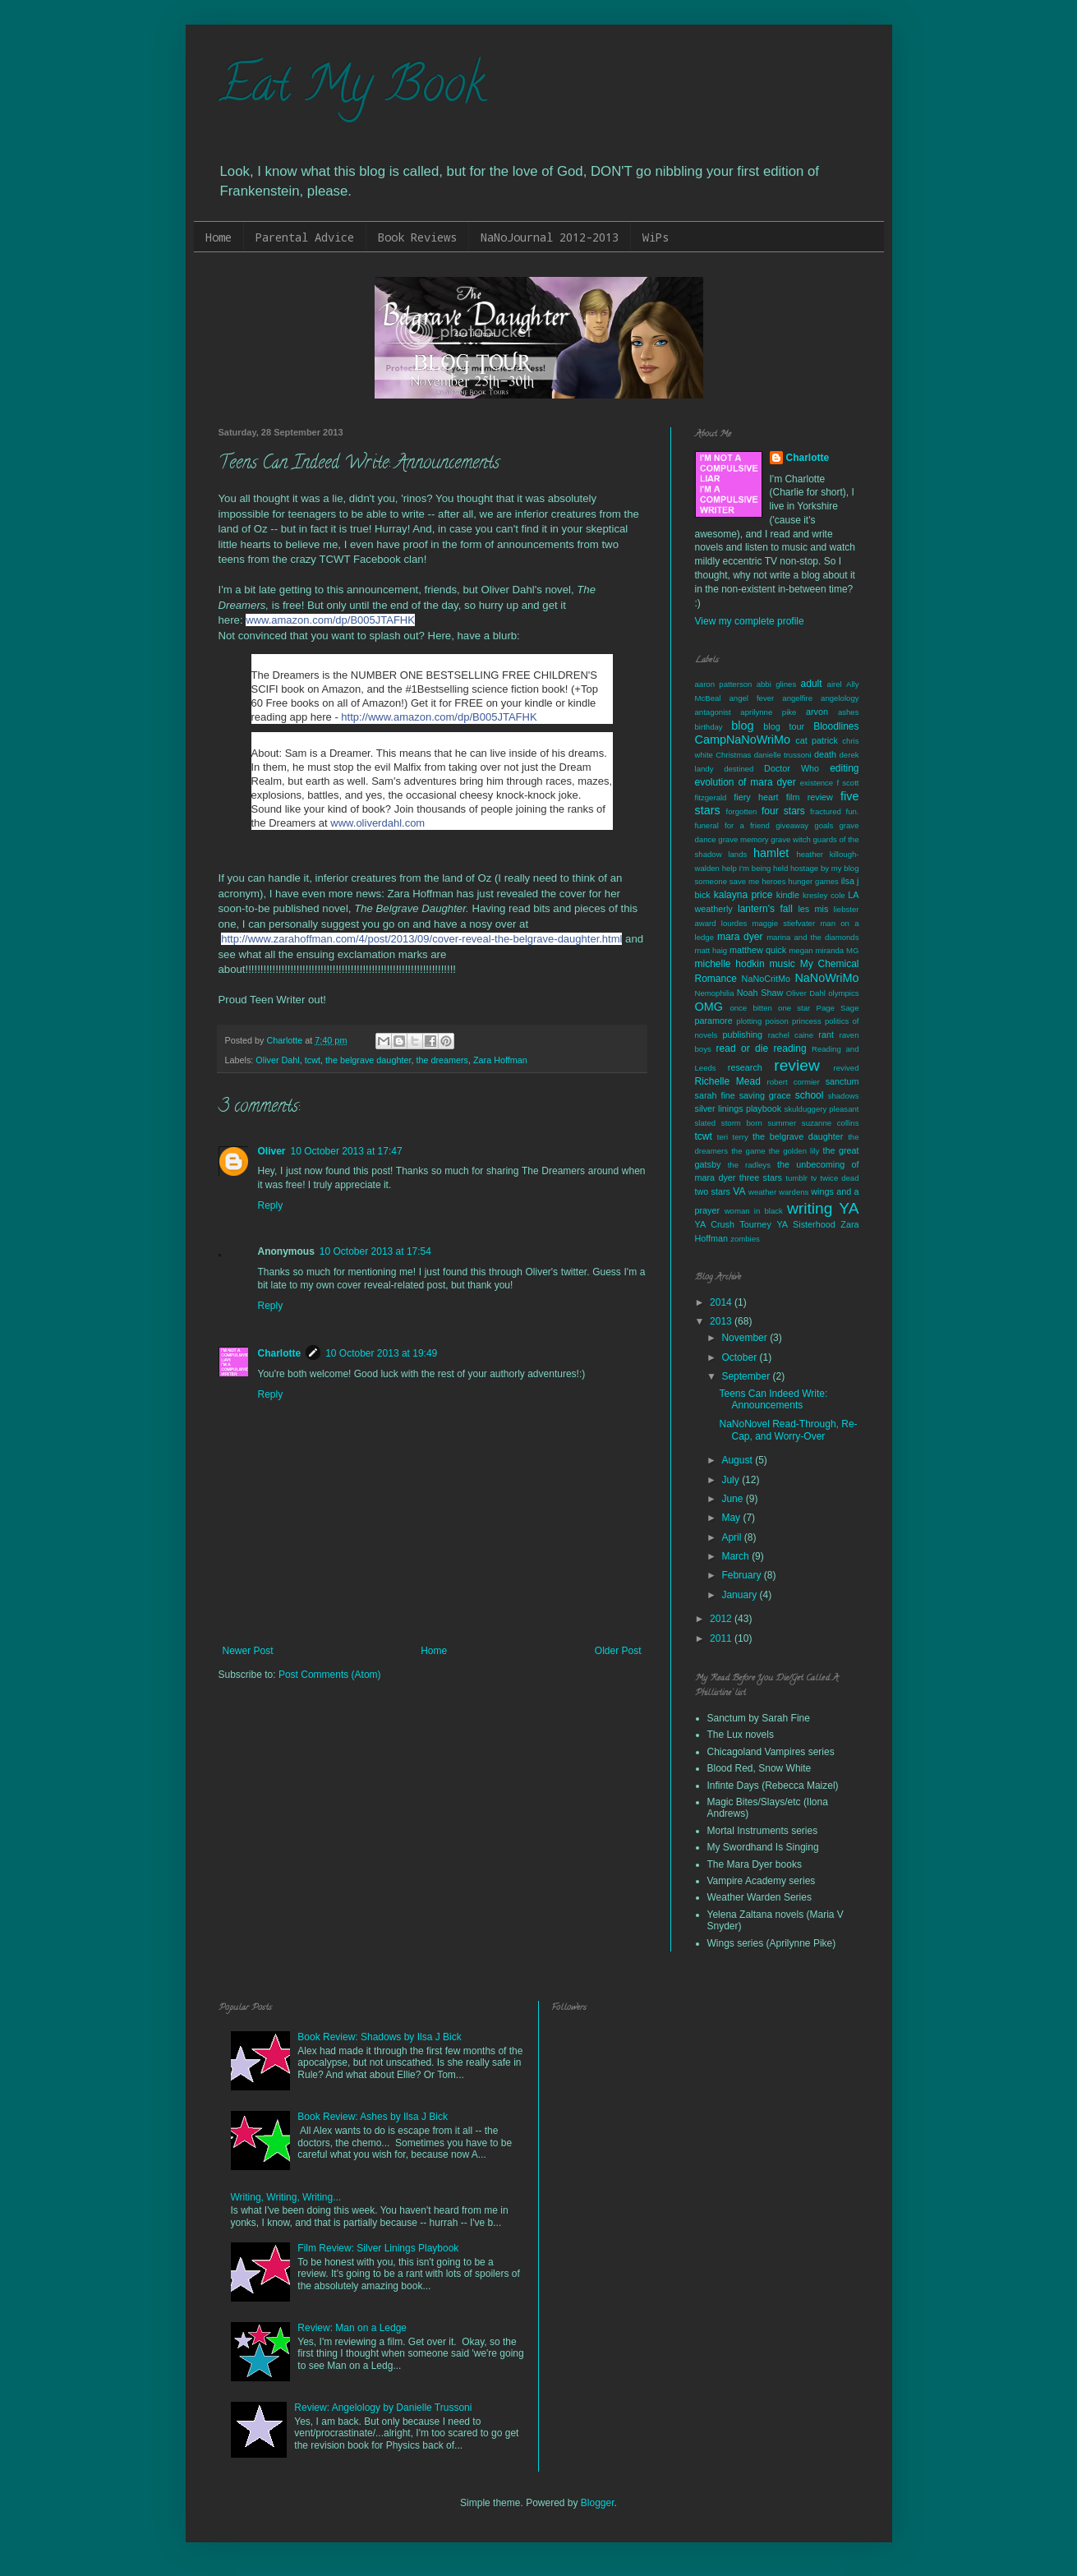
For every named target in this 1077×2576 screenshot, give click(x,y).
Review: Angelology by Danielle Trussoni (383, 2407)
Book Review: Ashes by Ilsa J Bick (372, 2116)
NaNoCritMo (766, 979)
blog (742, 725)
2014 (722, 1302)
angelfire (797, 698)
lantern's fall (765, 909)
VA (739, 1191)
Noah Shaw (760, 993)
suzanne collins (830, 1122)
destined (738, 768)
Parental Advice (304, 237)
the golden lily (794, 1150)
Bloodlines (835, 726)
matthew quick (758, 950)
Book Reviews (417, 237)
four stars (783, 811)
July (731, 1480)
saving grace (765, 1095)
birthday (709, 726)
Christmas (733, 754)
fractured (825, 811)
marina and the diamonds (812, 937)
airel (834, 684)
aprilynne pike (768, 712)
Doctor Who (791, 768)
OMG (709, 1006)
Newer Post (248, 1651)
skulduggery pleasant (822, 1108)
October (740, 1357)
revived (846, 1067)
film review (809, 797)
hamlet (771, 852)
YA (848, 1208)
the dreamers (442, 1060)
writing (809, 1208)
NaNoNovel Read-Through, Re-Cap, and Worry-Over (788, 1429)
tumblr (796, 1177)
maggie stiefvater (784, 923)
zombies (745, 1238)
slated (705, 1122)
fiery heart (756, 797)
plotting (749, 1020)
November (745, 1337)
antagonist (713, 712)
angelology (839, 698)
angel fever (752, 698)
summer (781, 1122)
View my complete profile (749, 621)
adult (811, 683)
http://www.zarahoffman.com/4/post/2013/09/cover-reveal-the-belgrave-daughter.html (421, 939)
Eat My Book (352, 89)
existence (817, 782)
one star (794, 1007)
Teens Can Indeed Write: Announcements (773, 1399)
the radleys (749, 1164)
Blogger (597, 2503)
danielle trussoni (783, 754)
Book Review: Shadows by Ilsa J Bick (379, 2037)
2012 (722, 1618)
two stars (712, 1191)
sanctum (842, 1081)
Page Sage (837, 1007)
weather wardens (778, 1191)
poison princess (793, 1020)
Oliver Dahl (277, 1060)
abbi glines (777, 684)
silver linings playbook (738, 1108)
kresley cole (824, 895)
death (825, 754)
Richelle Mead (728, 1081)
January (740, 1595)
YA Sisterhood (805, 1224)
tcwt (312, 1060)
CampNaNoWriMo (742, 739)
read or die (742, 1048)
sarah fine (715, 1095)
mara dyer (739, 936)
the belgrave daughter (368, 1060)
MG (852, 950)
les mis (813, 909)
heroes (773, 881)
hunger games (813, 881)
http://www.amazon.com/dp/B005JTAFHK (438, 717)
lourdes (734, 923)
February (742, 1575)
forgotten (741, 811)
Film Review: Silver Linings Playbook (377, 2248)
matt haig (711, 950)
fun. (852, 811)
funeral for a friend (732, 825)
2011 (722, 1638)
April (732, 1537)
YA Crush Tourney (733, 1224)
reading (790, 1048)
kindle (787, 895)
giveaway (792, 825)
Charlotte (279, 1353)
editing (844, 768)
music (782, 964)
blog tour (783, 726)
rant (826, 1034)
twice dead (839, 1177)
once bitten (750, 1007)
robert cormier (793, 1081)
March (736, 1556)
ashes (848, 712)
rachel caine (790, 1034)
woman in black (754, 1210)
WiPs (655, 237)
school (809, 1095)
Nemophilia (714, 993)
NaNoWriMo (826, 977)
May (732, 1517)
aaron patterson (724, 684)
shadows (843, 1095)
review (796, 1065)
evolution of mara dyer (745, 782)
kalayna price (743, 895)
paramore (714, 1020)
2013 (722, 1321)
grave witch (791, 839)
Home (218, 237)
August (738, 1460)
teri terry (732, 1136)
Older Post (618, 1651)
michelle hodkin (730, 964)
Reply (270, 1205)
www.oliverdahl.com (377, 823)
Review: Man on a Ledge (352, 2328)
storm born (741, 1122)
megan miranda (816, 950)
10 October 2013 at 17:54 (375, 1251)
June (733, 1499)
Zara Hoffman (500, 1060)
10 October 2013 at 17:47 (347, 1151)
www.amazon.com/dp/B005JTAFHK (330, 620)
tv (814, 1177)
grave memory (743, 839)
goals (823, 825)
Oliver (272, 1151)
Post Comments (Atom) (329, 1674)
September (746, 1376)
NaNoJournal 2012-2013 (550, 237)
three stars (760, 1177)
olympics (843, 993)
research (745, 1067)
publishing (743, 1034)
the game (748, 1150)
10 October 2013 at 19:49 (381, 1353)
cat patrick (816, 740)
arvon (817, 712)
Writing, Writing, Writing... (286, 2197)
